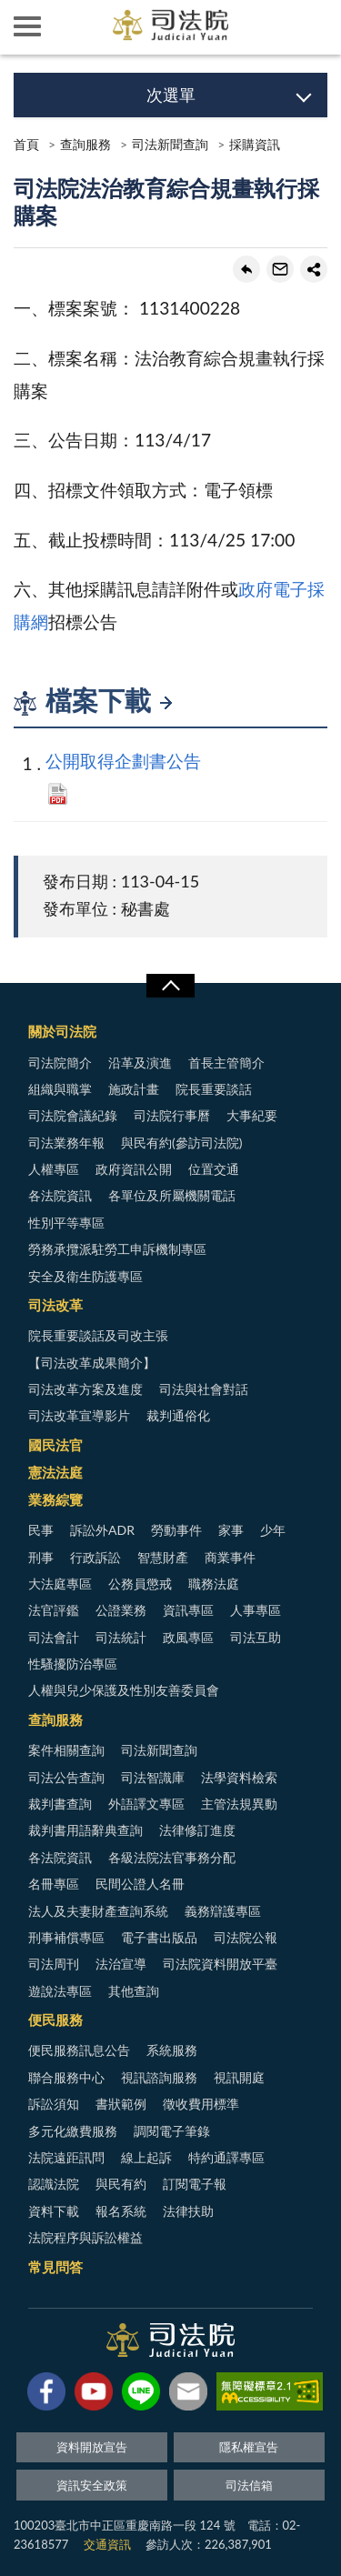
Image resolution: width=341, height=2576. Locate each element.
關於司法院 (62, 1031)
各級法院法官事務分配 (172, 1857)
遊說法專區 (60, 1991)
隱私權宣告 (248, 2447)
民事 (41, 1530)
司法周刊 (53, 1963)
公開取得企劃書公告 (123, 760)
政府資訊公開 (133, 1169)
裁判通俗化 (178, 1415)
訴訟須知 (53, 2103)
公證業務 (120, 1610)
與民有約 (120, 2183)
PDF (57, 794)
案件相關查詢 (66, 1750)
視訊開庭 (239, 2077)
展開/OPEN (170, 985)
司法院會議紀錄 (72, 1115)
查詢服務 (85, 144)
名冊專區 (53, 1883)
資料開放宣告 (91, 2447)
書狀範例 (120, 2103)
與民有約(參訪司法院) (181, 1142)
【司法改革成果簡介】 (91, 1362)
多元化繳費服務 (72, 2131)
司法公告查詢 (66, 1777)
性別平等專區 (66, 1222)
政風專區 (188, 1637)
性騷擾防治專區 (72, 1663)
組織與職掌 (60, 1089)
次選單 (171, 95)
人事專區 (255, 1610)
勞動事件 (176, 1530)
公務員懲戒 (140, 1583)
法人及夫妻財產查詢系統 (98, 1911)
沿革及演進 (140, 1062)
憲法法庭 (55, 1472)
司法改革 (55, 1305)
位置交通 (213, 1169)
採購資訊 (254, 144)
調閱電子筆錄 (172, 2131)
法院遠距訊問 (66, 2157)
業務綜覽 (55, 1499)
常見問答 (55, 2267)
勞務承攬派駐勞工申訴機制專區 (117, 1249)
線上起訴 (146, 2157)
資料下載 (53, 2211)
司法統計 (120, 1637)
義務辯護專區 (223, 1911)
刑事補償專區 (66, 1937)
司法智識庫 (153, 1777)
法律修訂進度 (197, 1830)
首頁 (26, 144)
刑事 (41, 1557)
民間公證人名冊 (140, 1883)
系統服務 (171, 2050)
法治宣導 (120, 1963)
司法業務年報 (66, 1142)
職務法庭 (213, 1583)
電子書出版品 (159, 1937)
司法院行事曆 (172, 1115)
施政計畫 (133, 1089)
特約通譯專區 (226, 2157)
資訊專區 (188, 1610)
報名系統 (120, 2211)
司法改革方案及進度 (85, 1389)
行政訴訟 (95, 1557)
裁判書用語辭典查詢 (85, 1830)
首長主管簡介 (226, 1062)
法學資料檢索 (239, 1777)
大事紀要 (251, 1115)
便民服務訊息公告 (79, 2050)
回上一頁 (246, 269)
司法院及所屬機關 (82, 27)
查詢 (313, 27)
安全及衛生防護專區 (85, 1276)
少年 (273, 1530)
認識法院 (53, 2183)
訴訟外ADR (102, 1530)
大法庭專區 (60, 1583)
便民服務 (55, 2019)
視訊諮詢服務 (159, 2077)
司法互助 (255, 1637)
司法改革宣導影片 (79, 1415)
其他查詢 (133, 1991)
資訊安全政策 (91, 2485)
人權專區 (53, 1169)
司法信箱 (249, 2485)
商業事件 (230, 1557)
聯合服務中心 (66, 2077)
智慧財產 (162, 1557)
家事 (231, 1530)
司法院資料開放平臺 (220, 1963)
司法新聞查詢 (170, 144)
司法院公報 (245, 1937)
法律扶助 (188, 2211)
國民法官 (55, 1445)
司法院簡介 (60, 1062)
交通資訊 (107, 2544)
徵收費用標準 (201, 2103)
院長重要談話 (214, 1089)
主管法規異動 (239, 1803)
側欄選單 (27, 26)
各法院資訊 (60, 1195)
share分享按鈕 (313, 269)
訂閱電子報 (194, 2183)
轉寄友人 (280, 269)
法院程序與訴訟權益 (85, 2237)
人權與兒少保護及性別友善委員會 (123, 1690)
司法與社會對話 (203, 1389)
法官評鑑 (53, 1610)
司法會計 (53, 1637)
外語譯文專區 (146, 1803)
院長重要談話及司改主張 (98, 1335)
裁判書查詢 (60, 1803)
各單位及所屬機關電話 (172, 1195)
